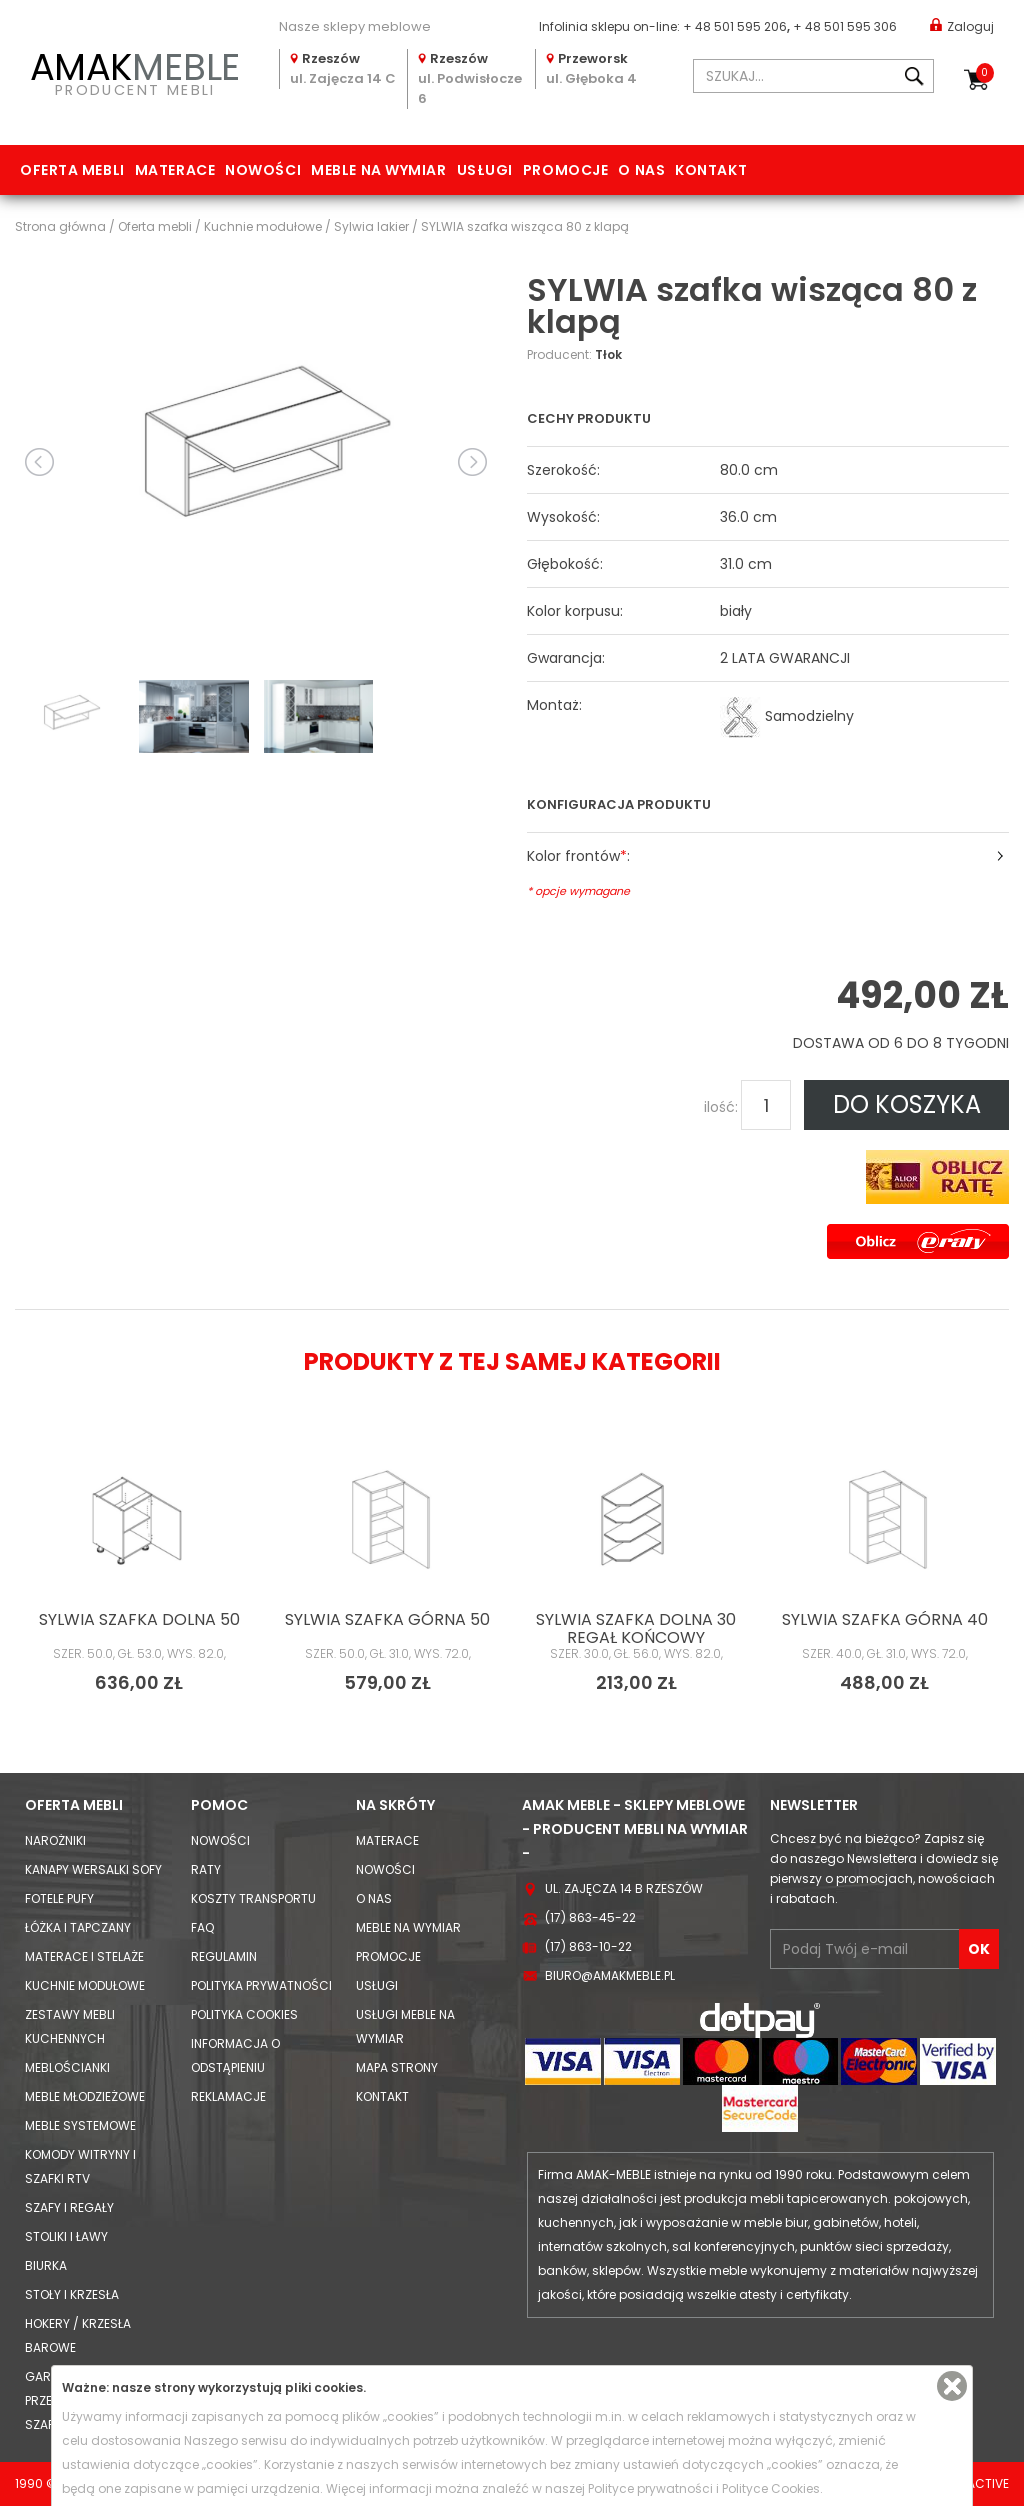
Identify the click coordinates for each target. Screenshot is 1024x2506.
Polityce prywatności (650, 2488)
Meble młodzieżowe (85, 2096)
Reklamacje (228, 2096)
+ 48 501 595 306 (845, 26)
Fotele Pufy (59, 1898)
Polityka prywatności (261, 1985)
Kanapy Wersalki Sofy (93, 1869)
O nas (641, 170)
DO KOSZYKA (907, 1104)
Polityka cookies (244, 2014)
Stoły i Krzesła (72, 2294)
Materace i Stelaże (84, 1956)
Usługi (485, 170)
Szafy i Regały (69, 2207)
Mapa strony (397, 2067)
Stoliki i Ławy (66, 2236)
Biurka (46, 2265)
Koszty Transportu (253, 1898)
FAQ (202, 1927)
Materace (175, 170)
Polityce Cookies (771, 2488)
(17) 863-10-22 (588, 1946)
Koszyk (985, 73)
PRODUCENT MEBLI (135, 71)
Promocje (565, 170)
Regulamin (224, 1956)
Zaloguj (962, 25)
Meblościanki (67, 2067)
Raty (206, 1869)
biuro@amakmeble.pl (610, 1975)
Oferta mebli (72, 170)
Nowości (263, 170)
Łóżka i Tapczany (78, 1927)
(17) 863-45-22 (590, 1917)
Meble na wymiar (378, 170)
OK (979, 1949)
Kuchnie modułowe (85, 1985)
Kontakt (711, 170)
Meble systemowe (80, 2125)
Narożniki (55, 1840)
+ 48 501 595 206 (735, 26)
